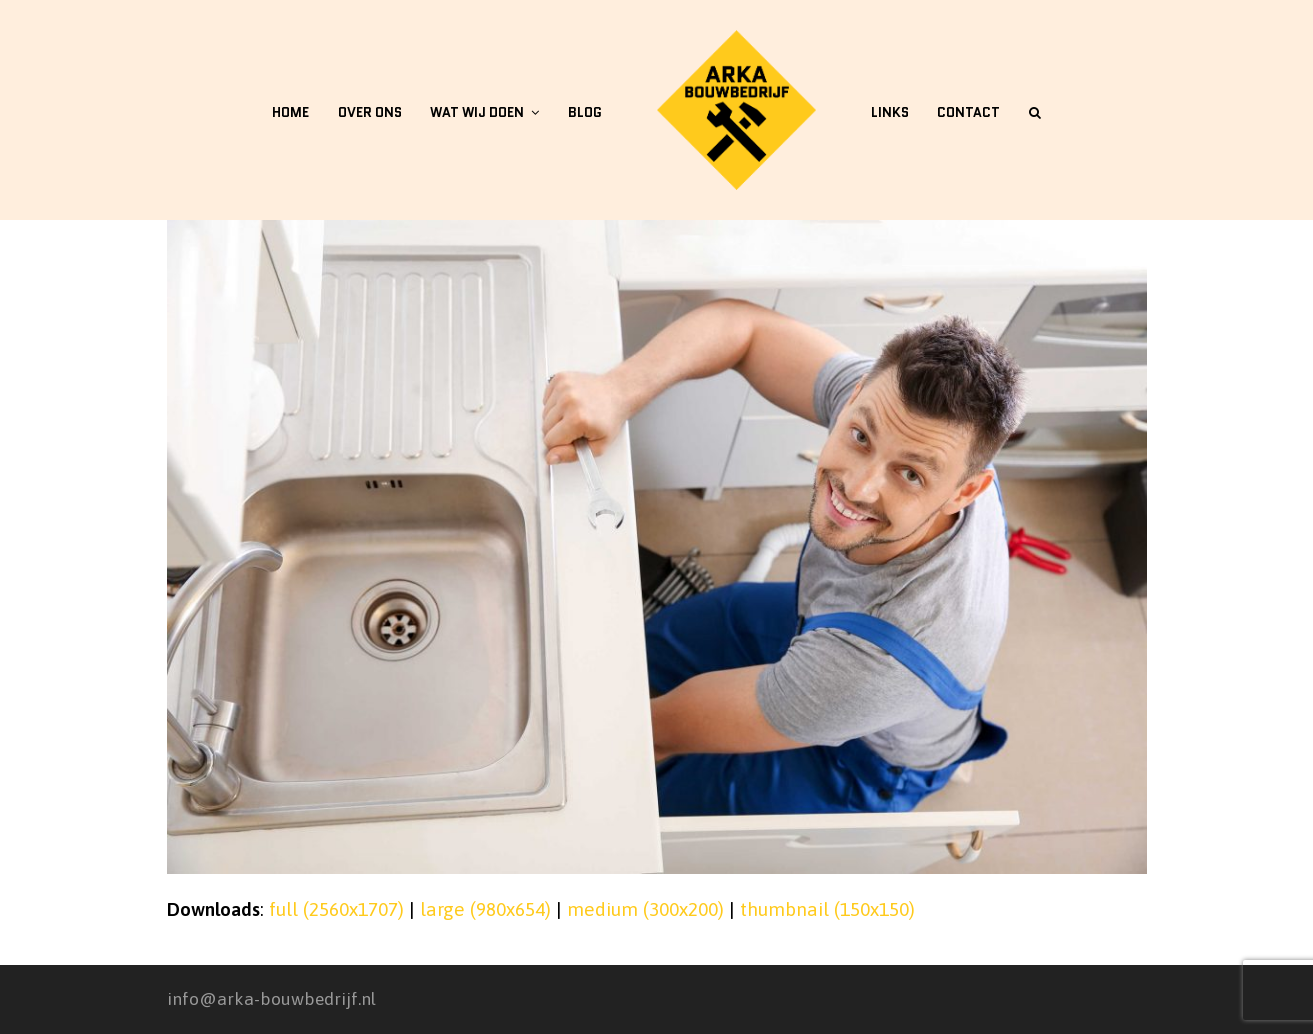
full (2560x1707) (336, 909)
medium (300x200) (645, 909)
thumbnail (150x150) (827, 909)
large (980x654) (485, 909)
